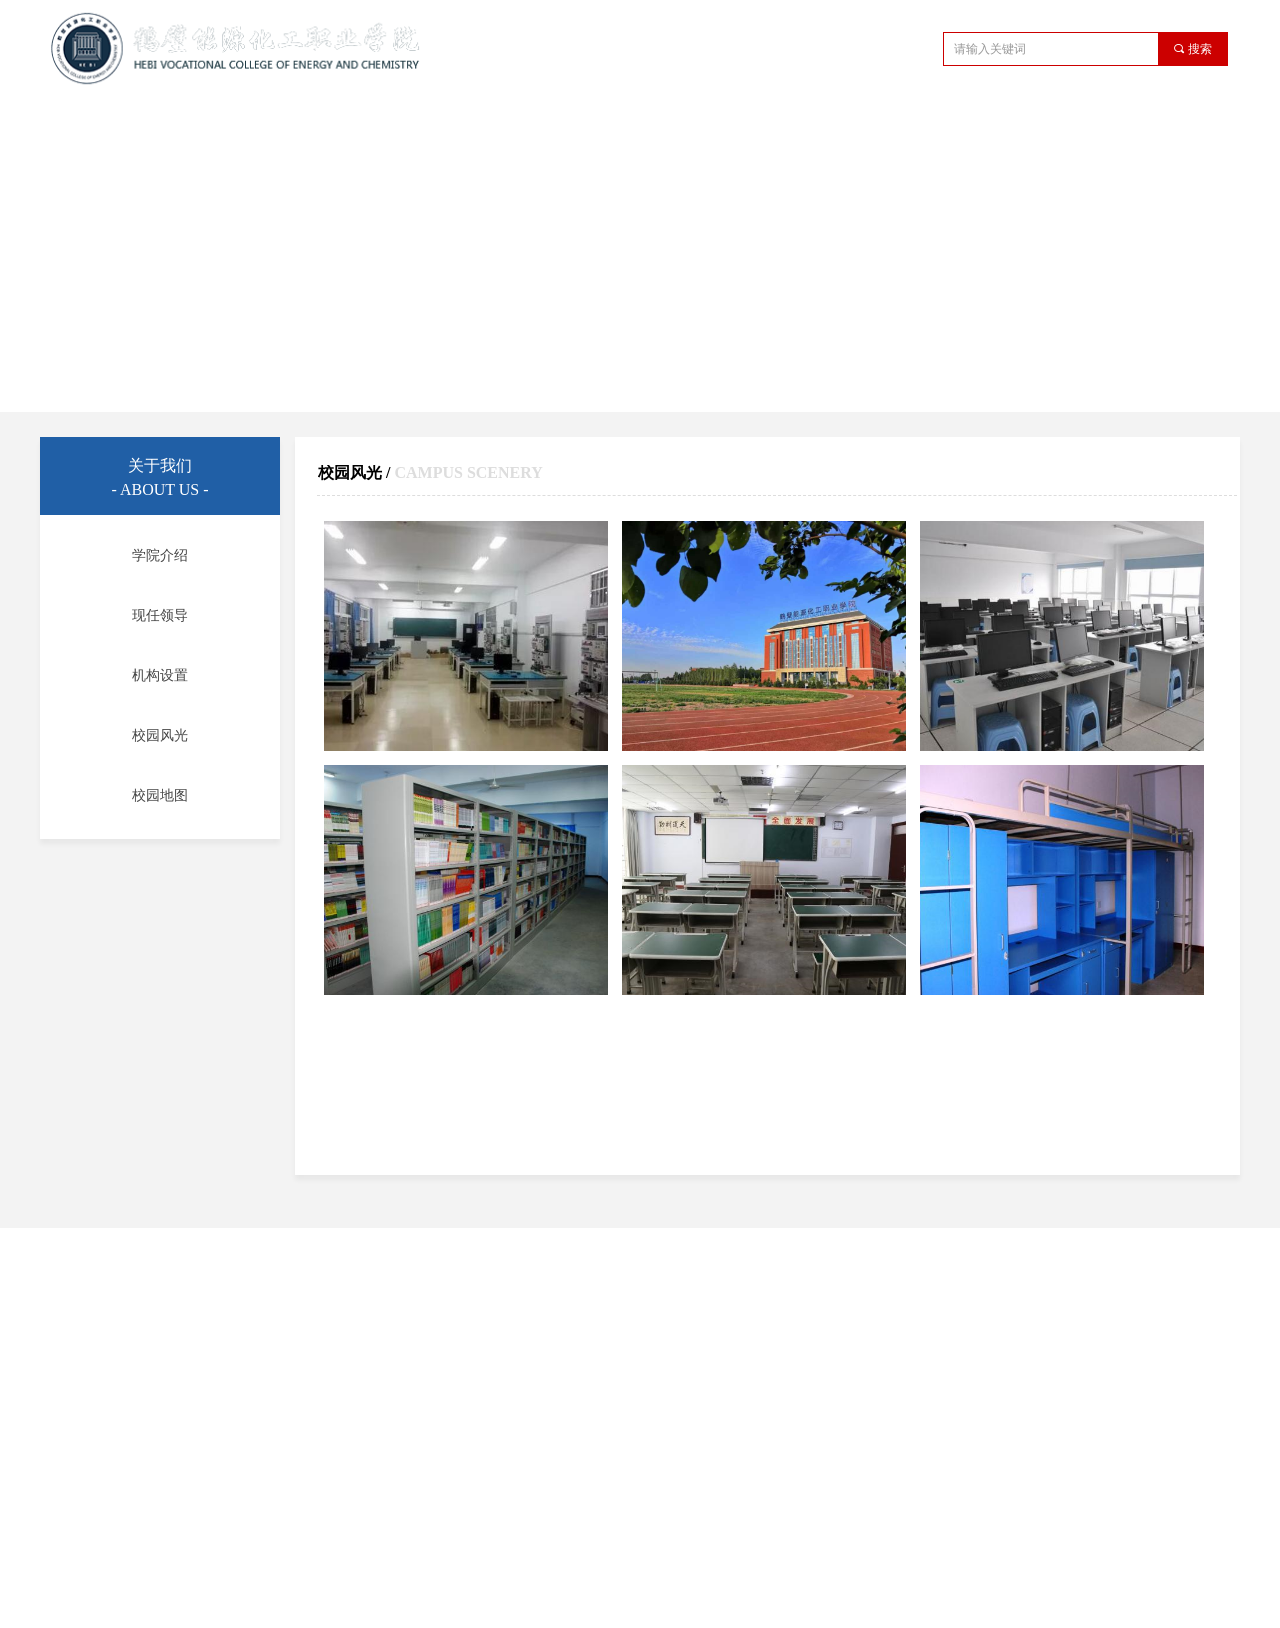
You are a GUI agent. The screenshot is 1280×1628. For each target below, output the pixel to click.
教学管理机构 (507, 123)
